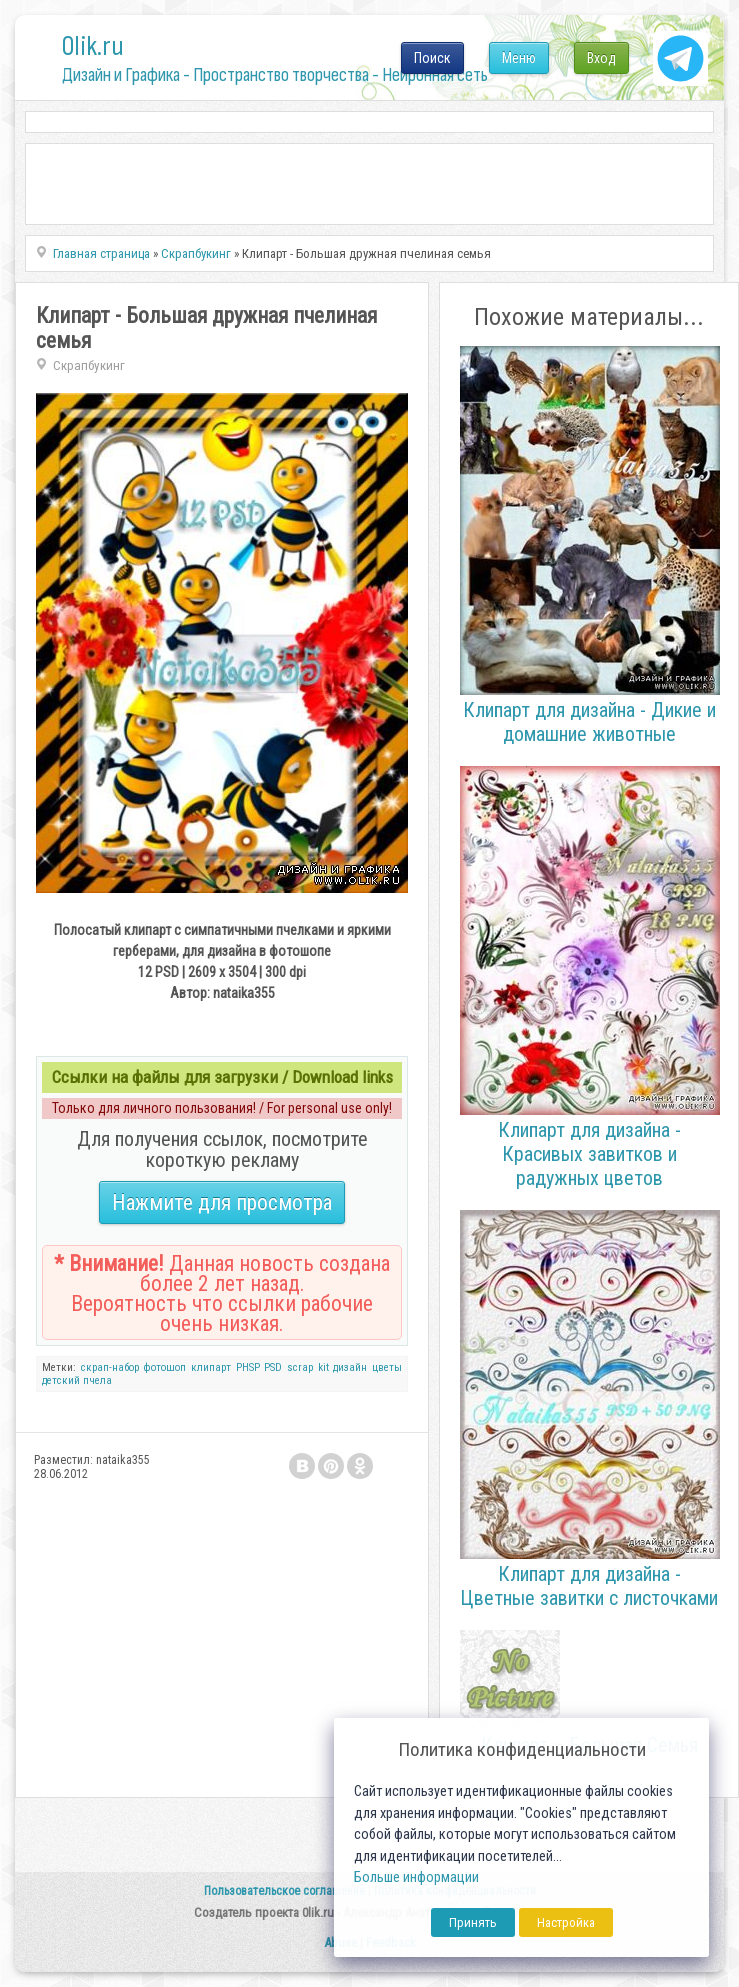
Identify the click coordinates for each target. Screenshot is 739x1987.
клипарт (211, 1367)
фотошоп (164, 1367)
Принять (473, 1922)
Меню (519, 58)
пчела (97, 1380)
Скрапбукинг (89, 365)
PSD (273, 1367)
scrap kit (308, 1367)
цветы (387, 1367)
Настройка (566, 1922)
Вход (601, 58)
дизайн (350, 1367)
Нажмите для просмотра (222, 1202)
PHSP (248, 1367)
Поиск (432, 58)
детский (61, 1380)
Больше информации (416, 1877)
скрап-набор (110, 1367)
